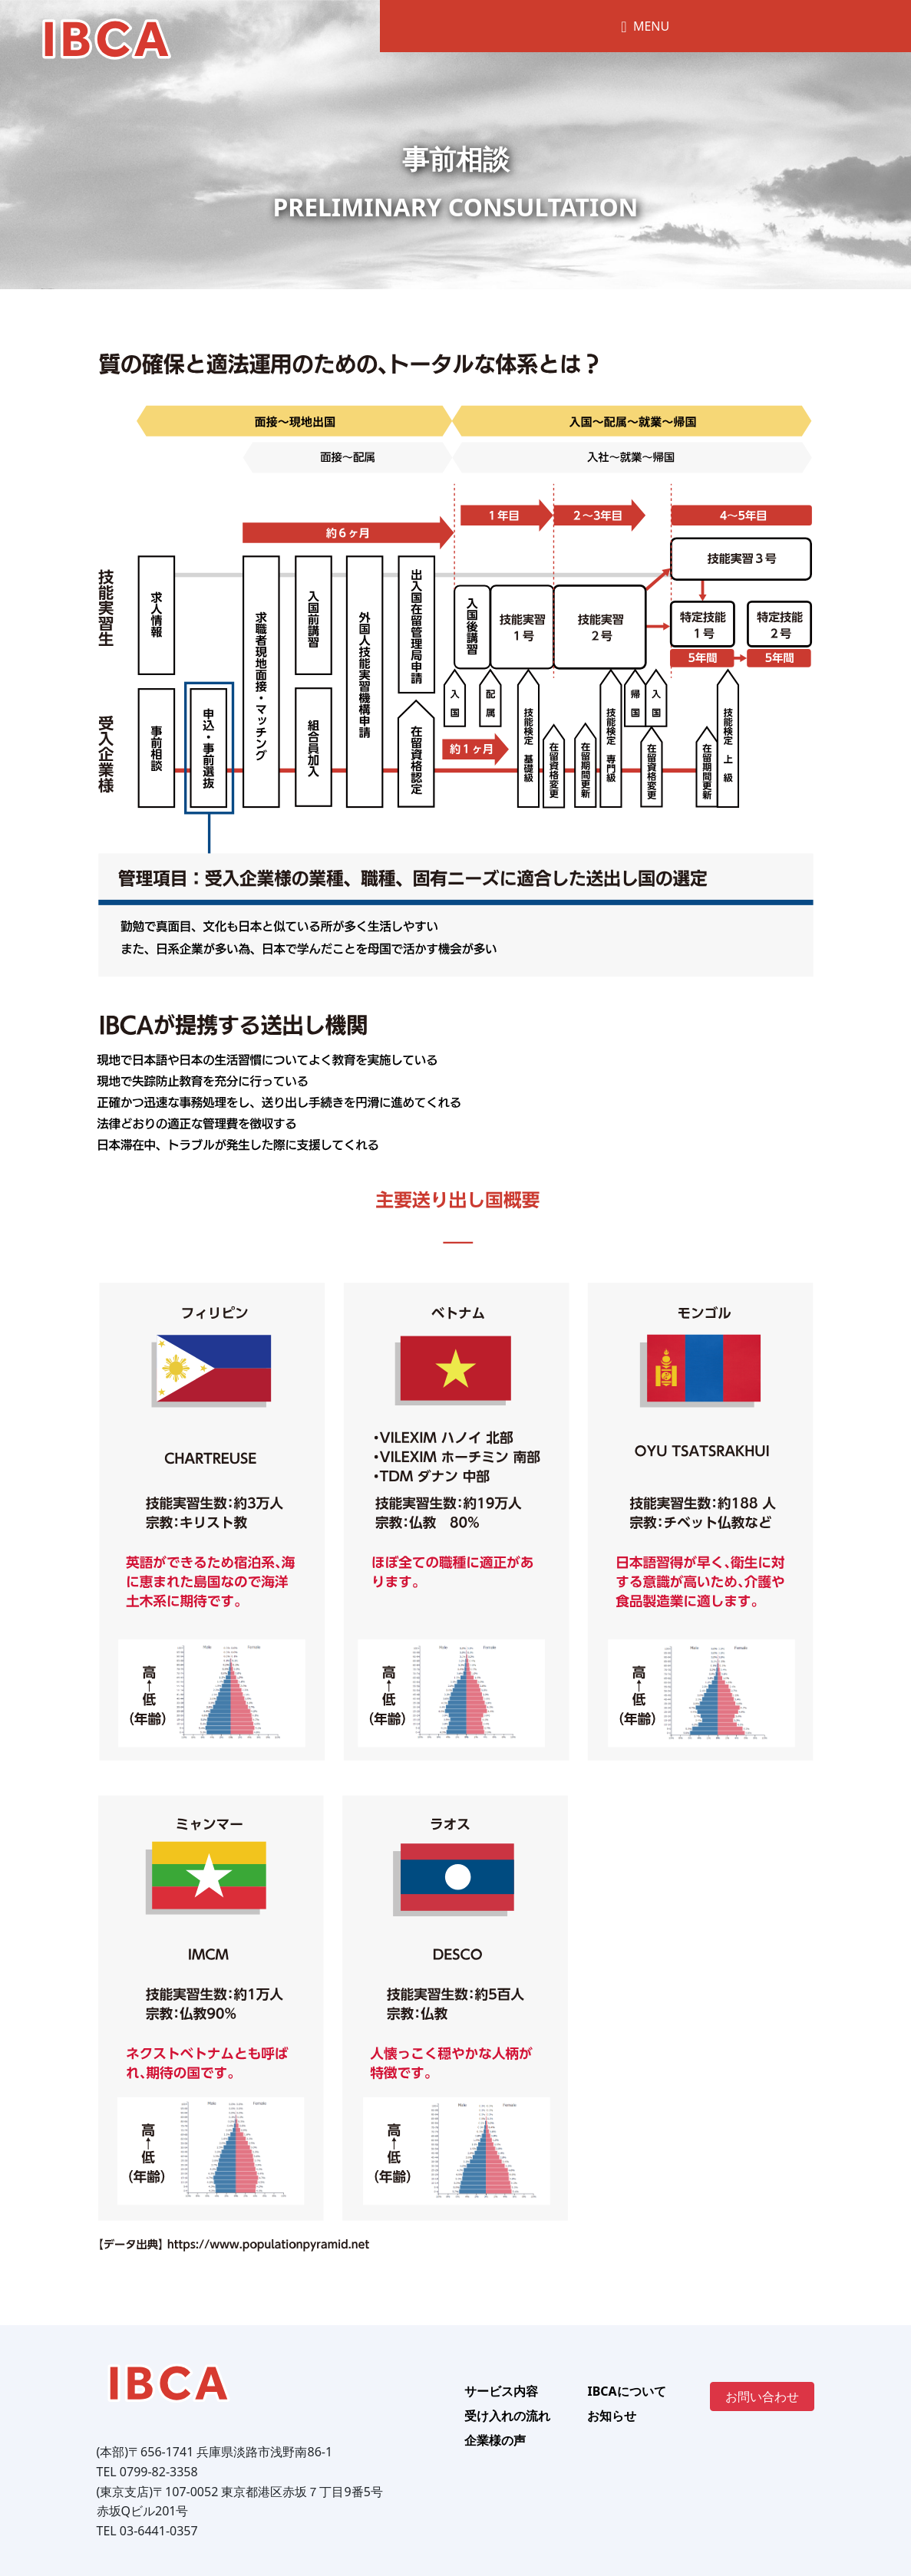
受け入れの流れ (507, 2415)
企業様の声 (495, 2440)
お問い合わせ (762, 2396)
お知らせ (611, 2415)
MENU (645, 26)
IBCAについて (626, 2391)
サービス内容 (501, 2391)
